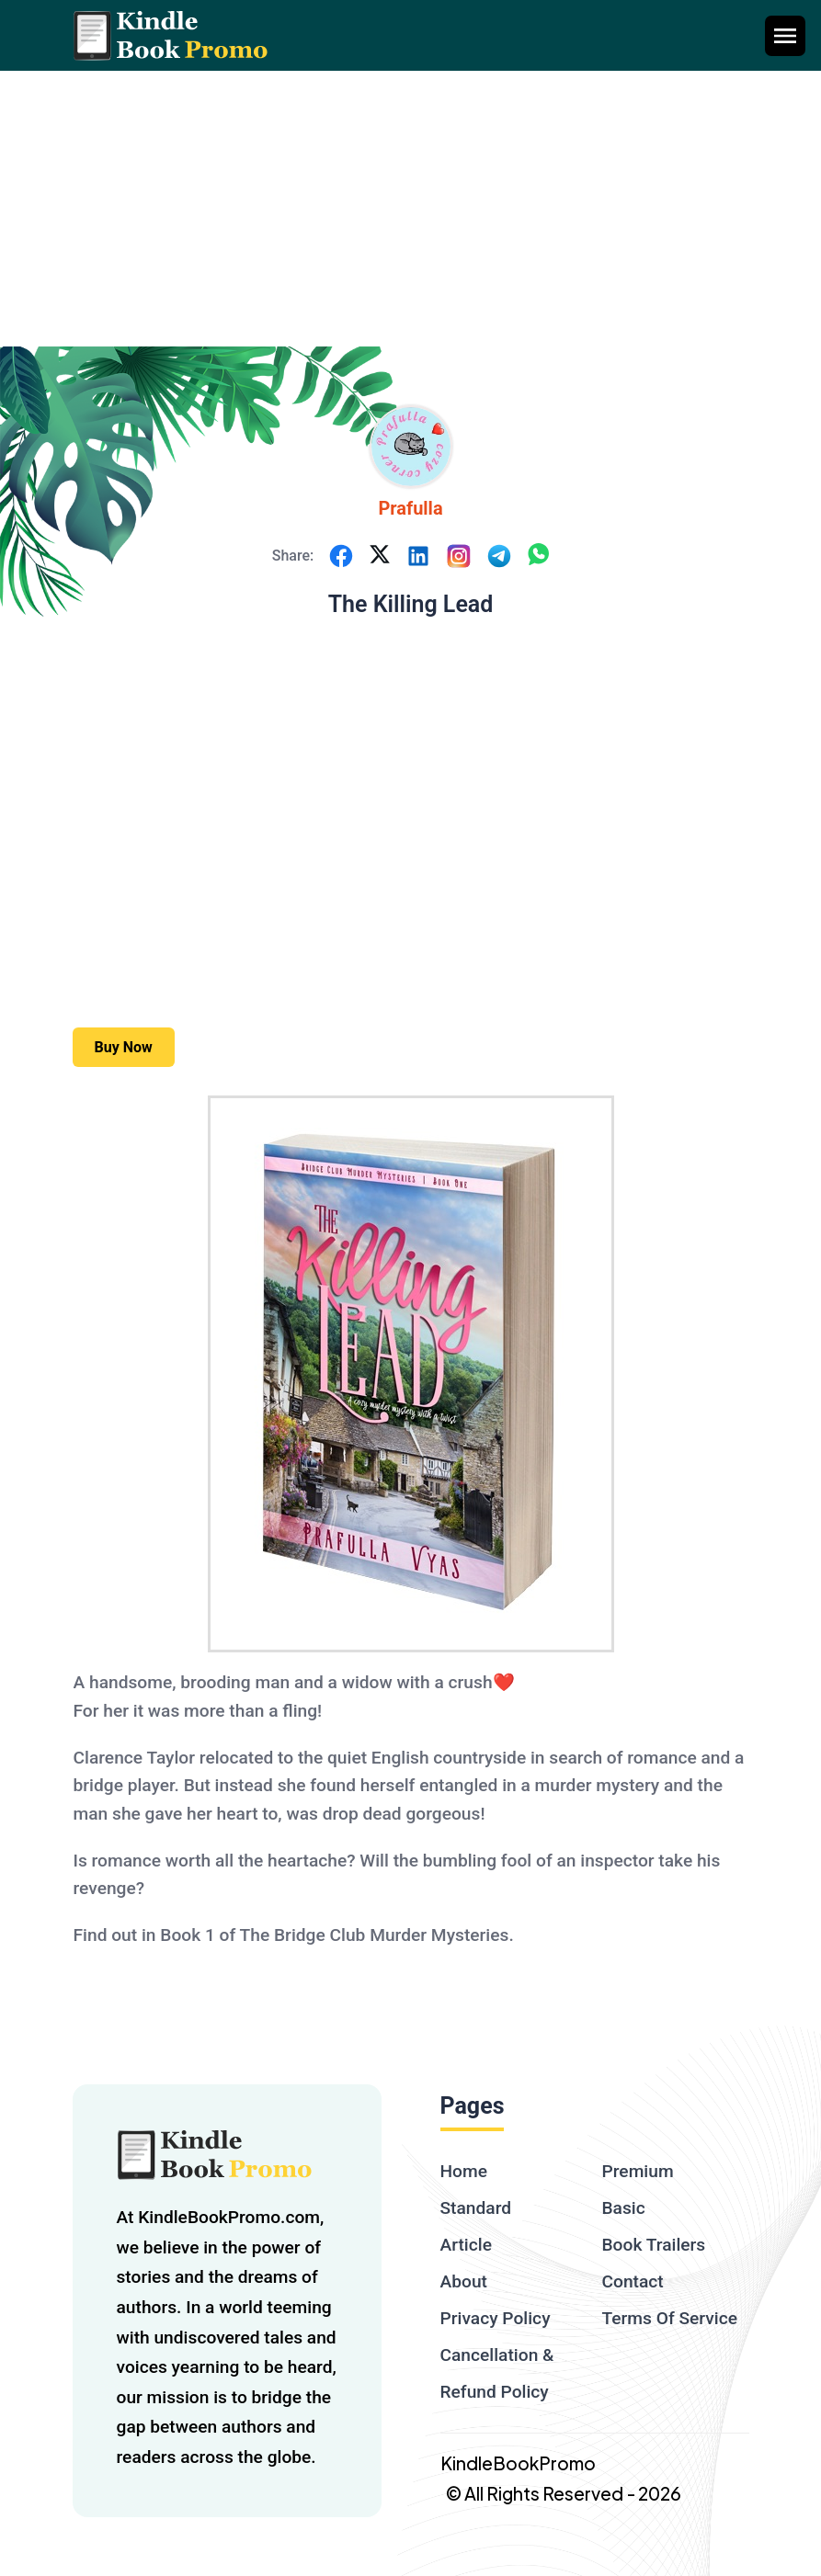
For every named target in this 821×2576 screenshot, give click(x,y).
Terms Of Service (670, 2318)
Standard (476, 2208)
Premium (638, 2171)
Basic (623, 2208)
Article (466, 2244)
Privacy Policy (495, 2318)
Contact (633, 2281)
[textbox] (411, 1524)
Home (464, 2171)
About (463, 2281)
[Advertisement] (410, 208)
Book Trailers (654, 2244)
